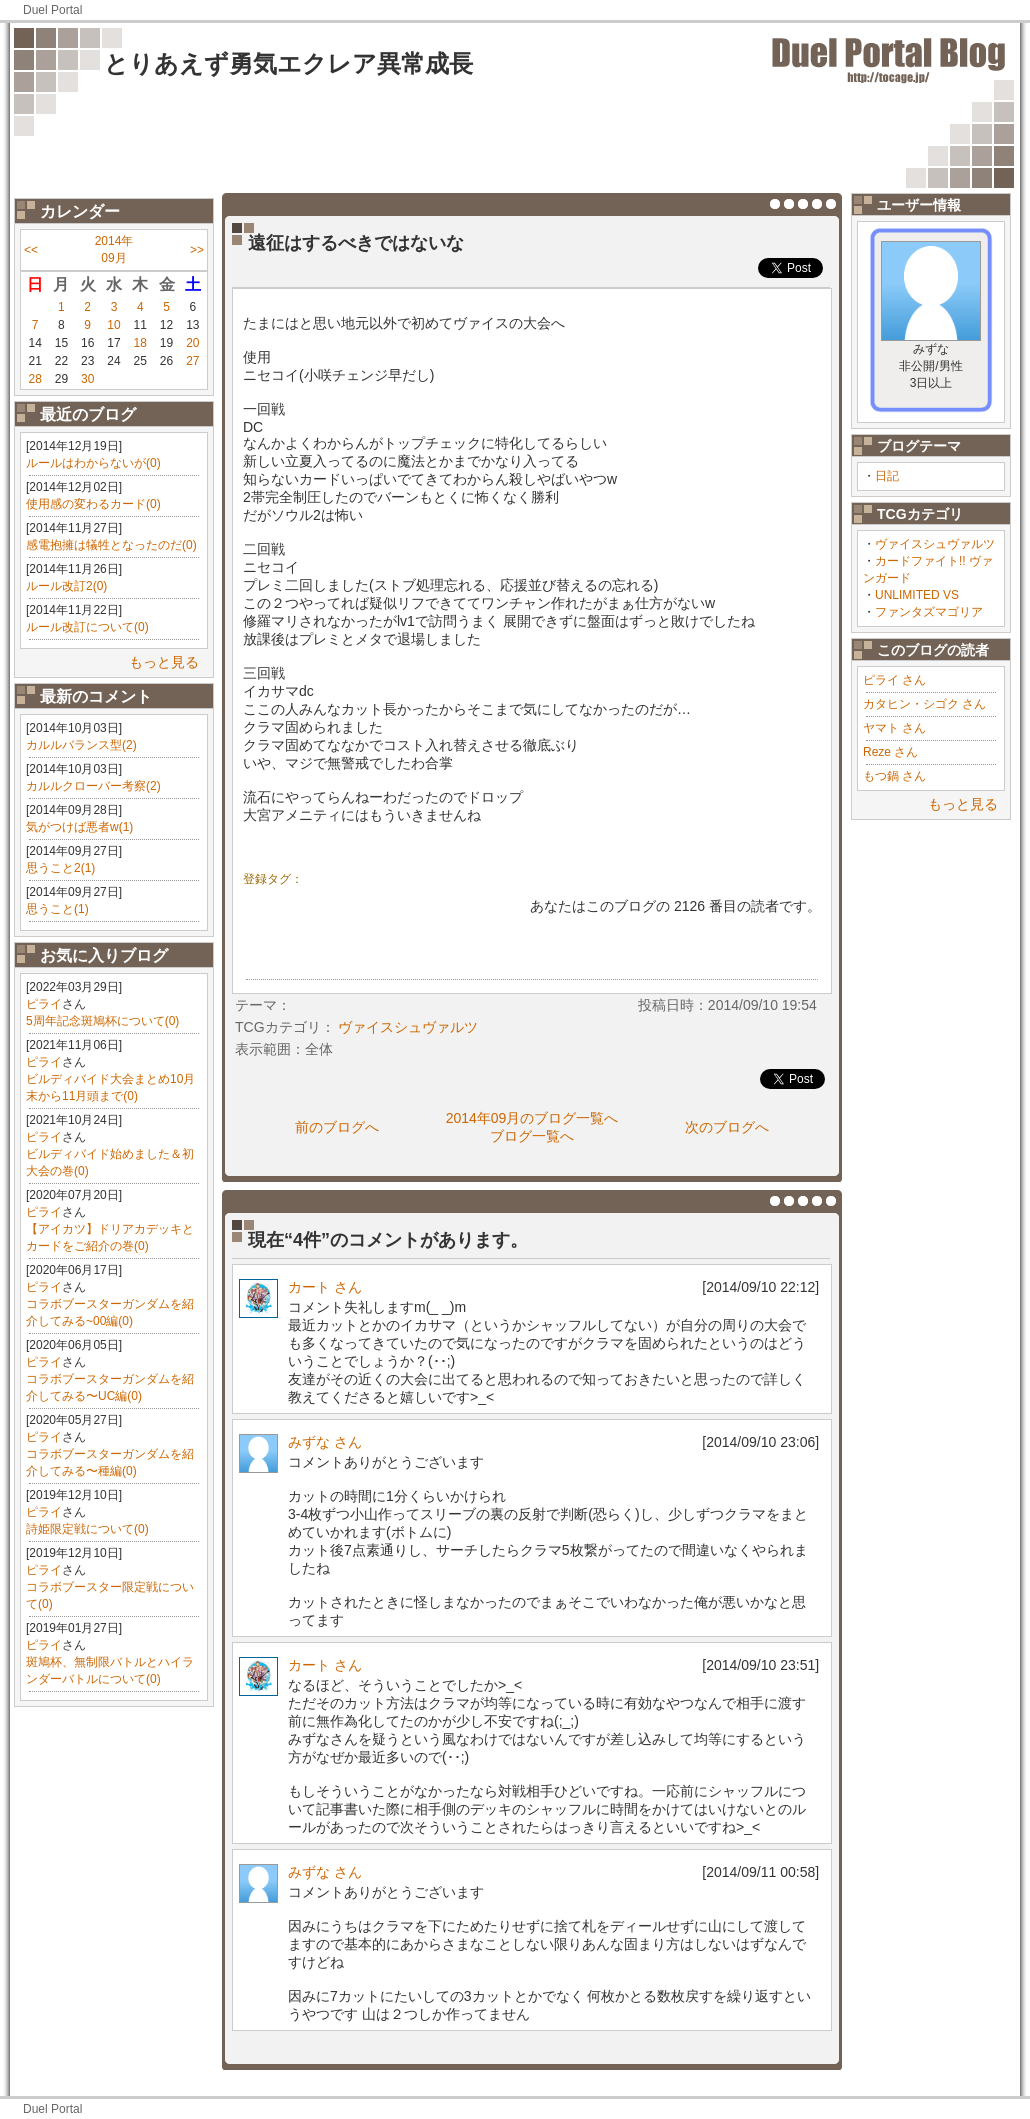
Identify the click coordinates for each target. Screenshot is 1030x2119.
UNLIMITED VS (917, 595)
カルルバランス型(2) (81, 745)
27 (192, 361)
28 (34, 379)
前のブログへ (337, 1127)
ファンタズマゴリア (929, 612)
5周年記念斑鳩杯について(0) (102, 1021)
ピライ (44, 1004)
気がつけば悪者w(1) (79, 827)
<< (31, 250)
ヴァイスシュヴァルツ (935, 544)
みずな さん (325, 1442)
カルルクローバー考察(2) (93, 786)
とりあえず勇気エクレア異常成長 (288, 63)
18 (140, 343)
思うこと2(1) (60, 868)
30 (87, 379)
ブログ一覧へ (532, 1136)
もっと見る (164, 662)
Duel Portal (52, 10)
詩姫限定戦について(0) (87, 1529)
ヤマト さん (894, 728)
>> (197, 250)
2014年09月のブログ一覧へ (532, 1118)
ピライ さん (894, 680)
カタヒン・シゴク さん (924, 704)
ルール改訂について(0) (87, 627)
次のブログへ (727, 1127)
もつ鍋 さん (894, 776)
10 (113, 325)
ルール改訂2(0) (66, 586)
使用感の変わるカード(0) (93, 504)
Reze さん (890, 752)
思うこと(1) (57, 909)
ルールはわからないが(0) (93, 463)
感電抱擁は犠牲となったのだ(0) (111, 545)
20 (192, 343)
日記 (887, 476)
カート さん (325, 1287)
